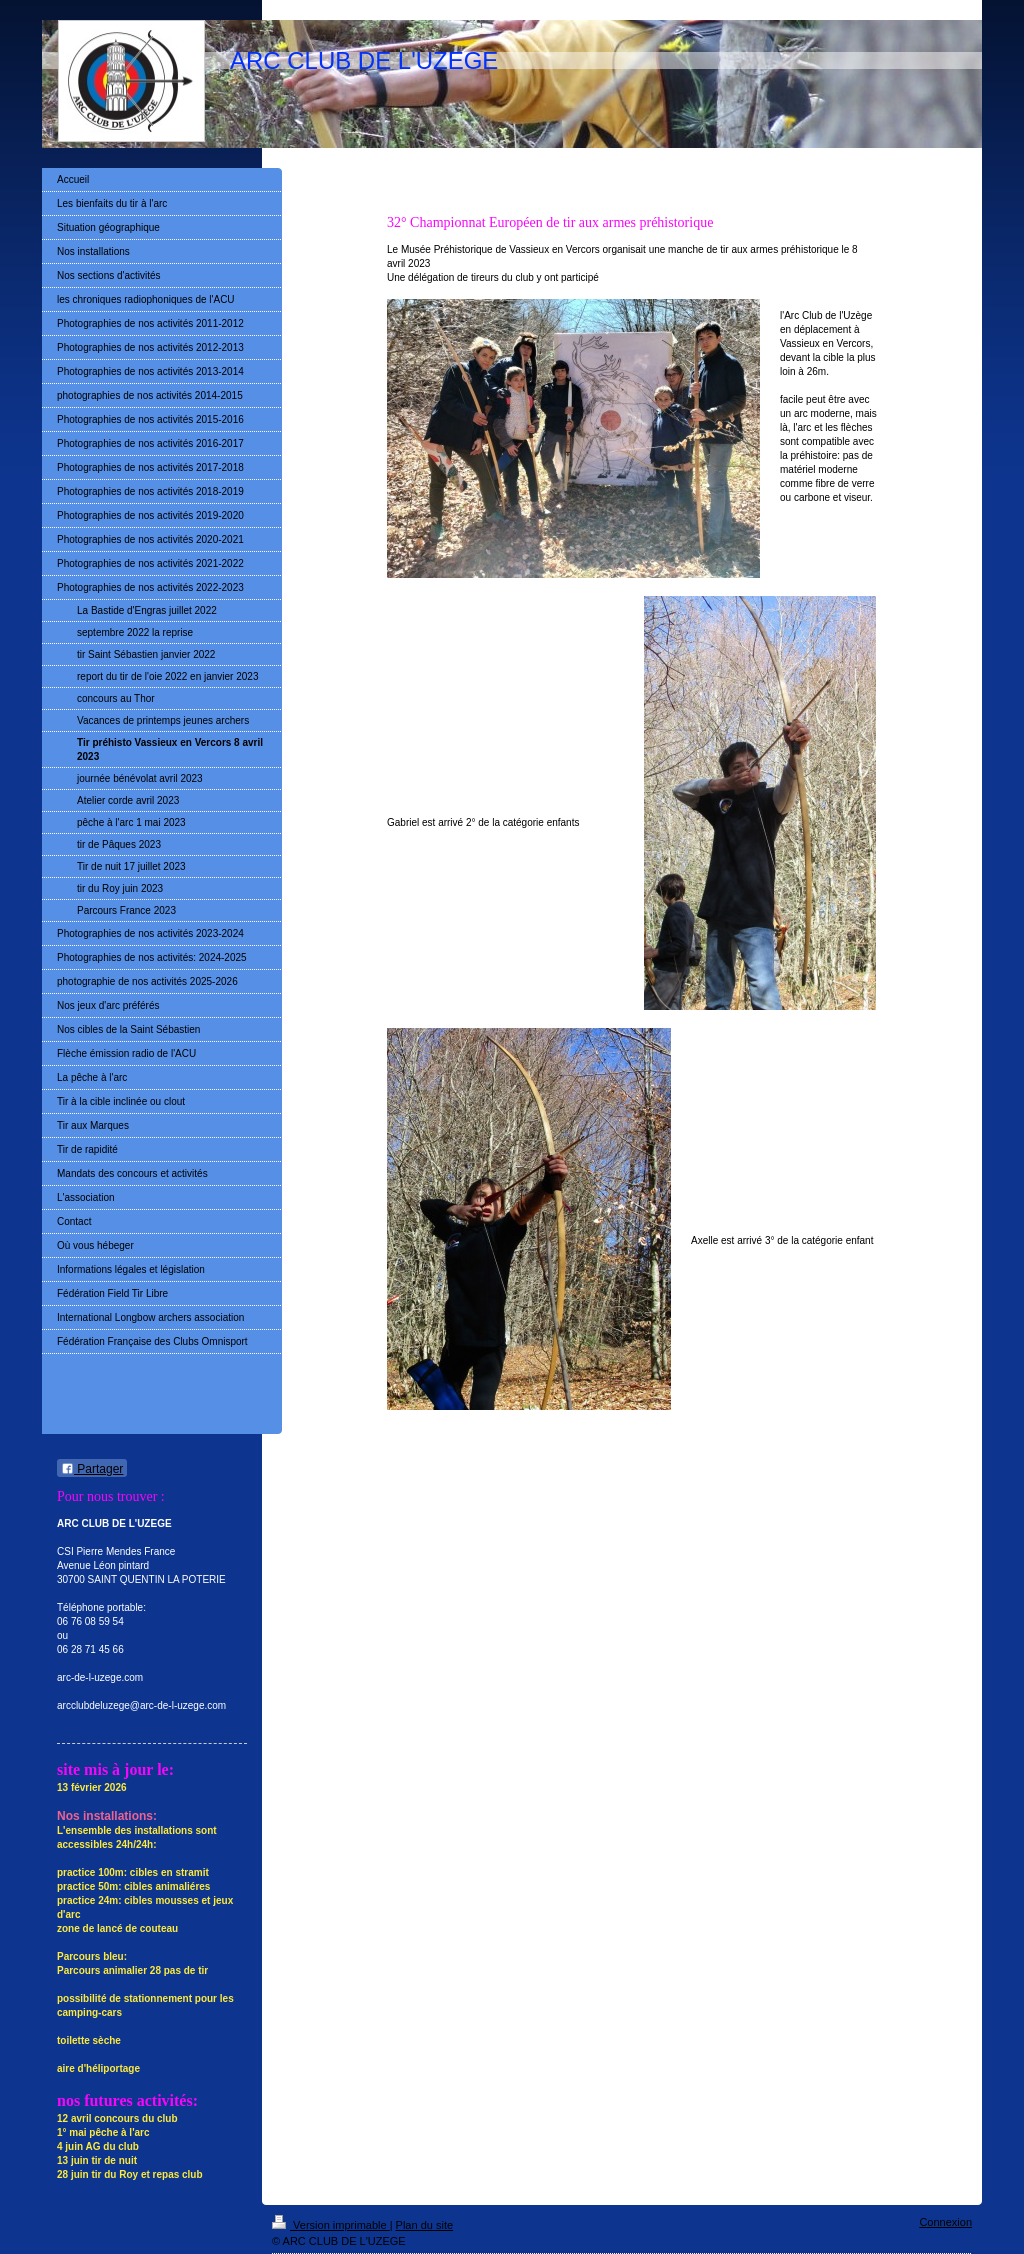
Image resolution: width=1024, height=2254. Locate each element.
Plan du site (424, 2225)
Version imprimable (331, 2225)
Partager (92, 1469)
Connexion (945, 2222)
